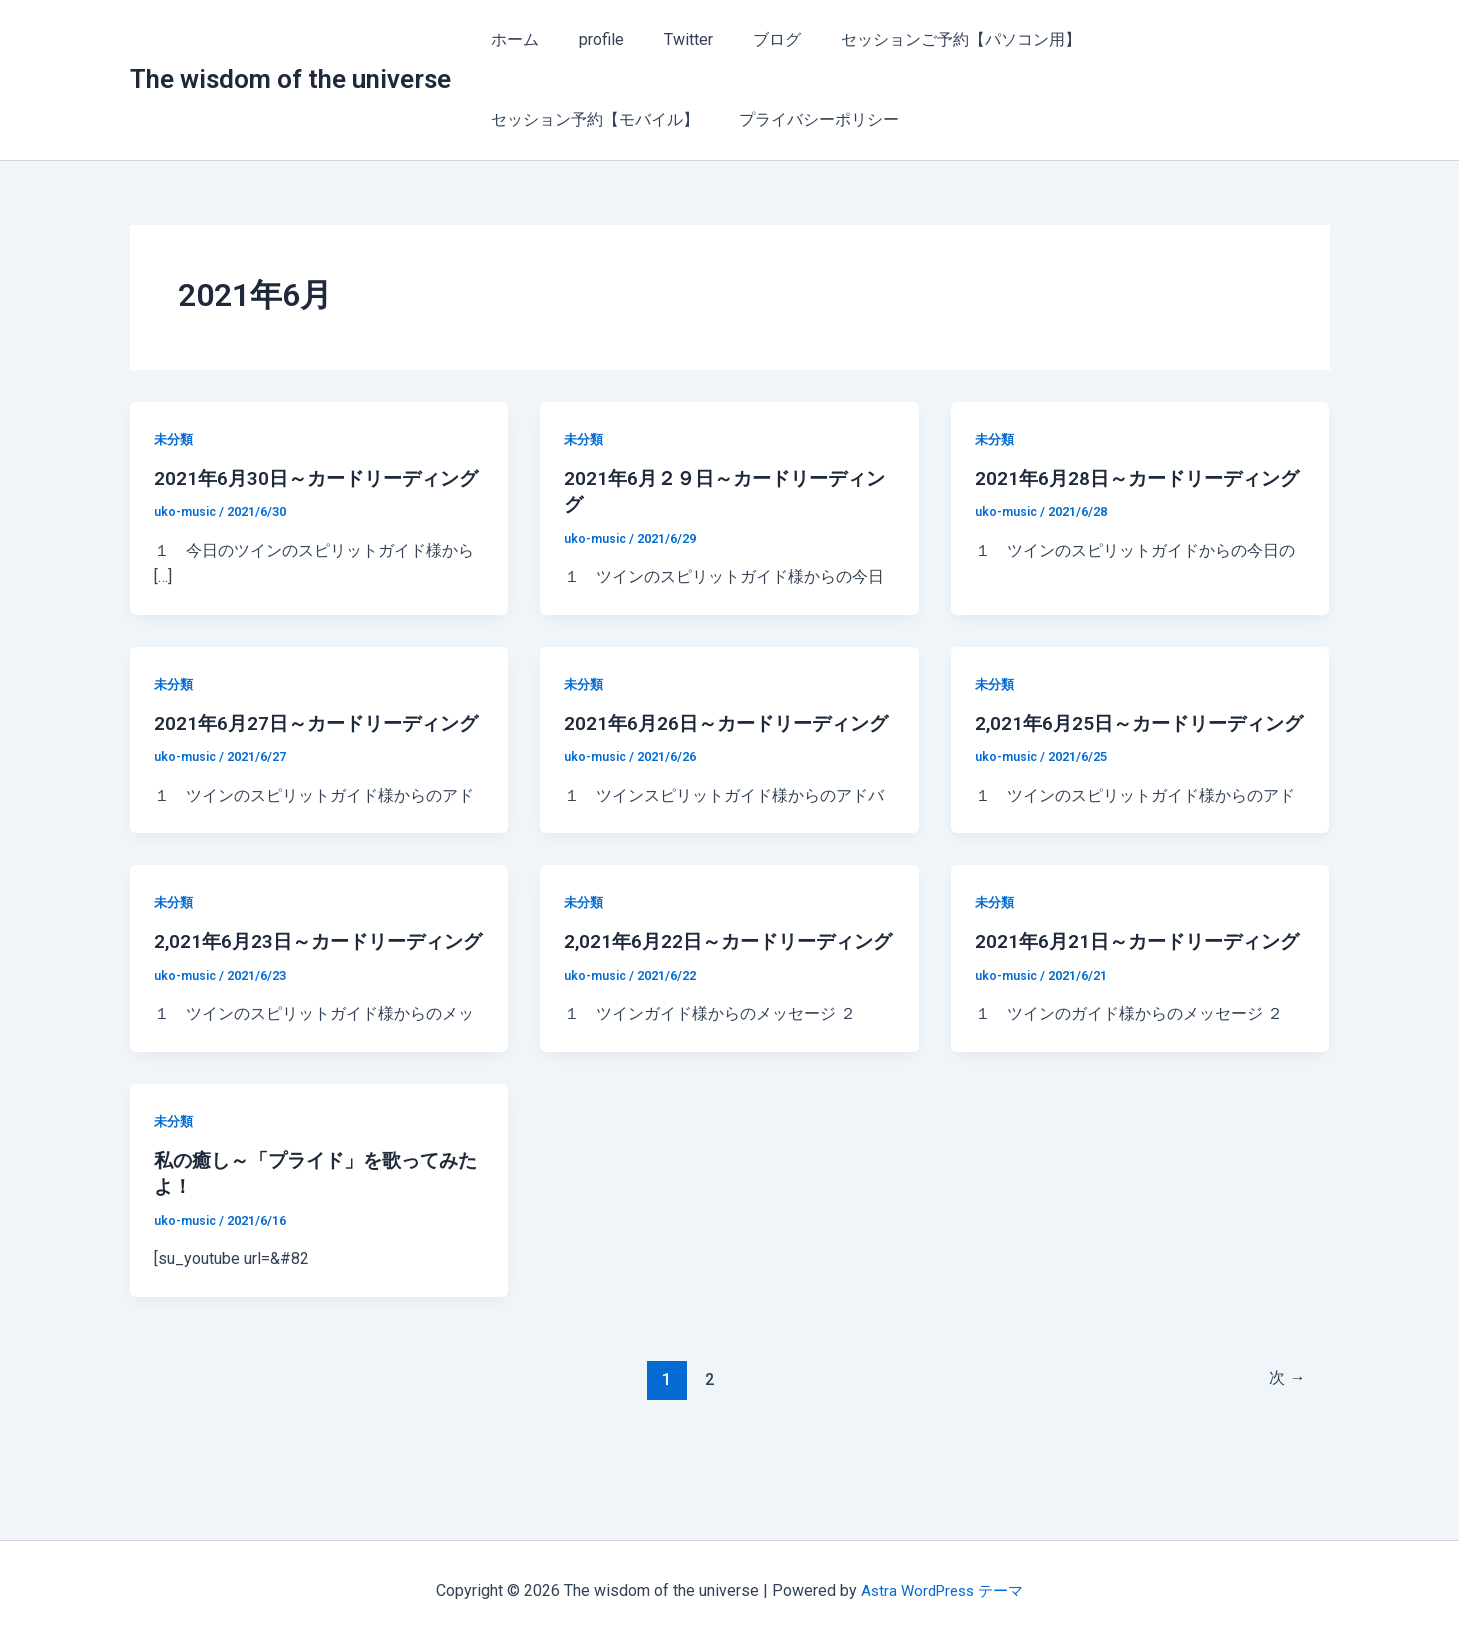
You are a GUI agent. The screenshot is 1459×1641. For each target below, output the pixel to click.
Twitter (668, 39)
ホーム (511, 39)
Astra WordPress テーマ (942, 1590)
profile (589, 39)
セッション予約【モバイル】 (1181, 39)
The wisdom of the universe (290, 79)
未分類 (175, 439)
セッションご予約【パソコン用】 (925, 39)
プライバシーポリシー (567, 119)
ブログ (749, 39)
